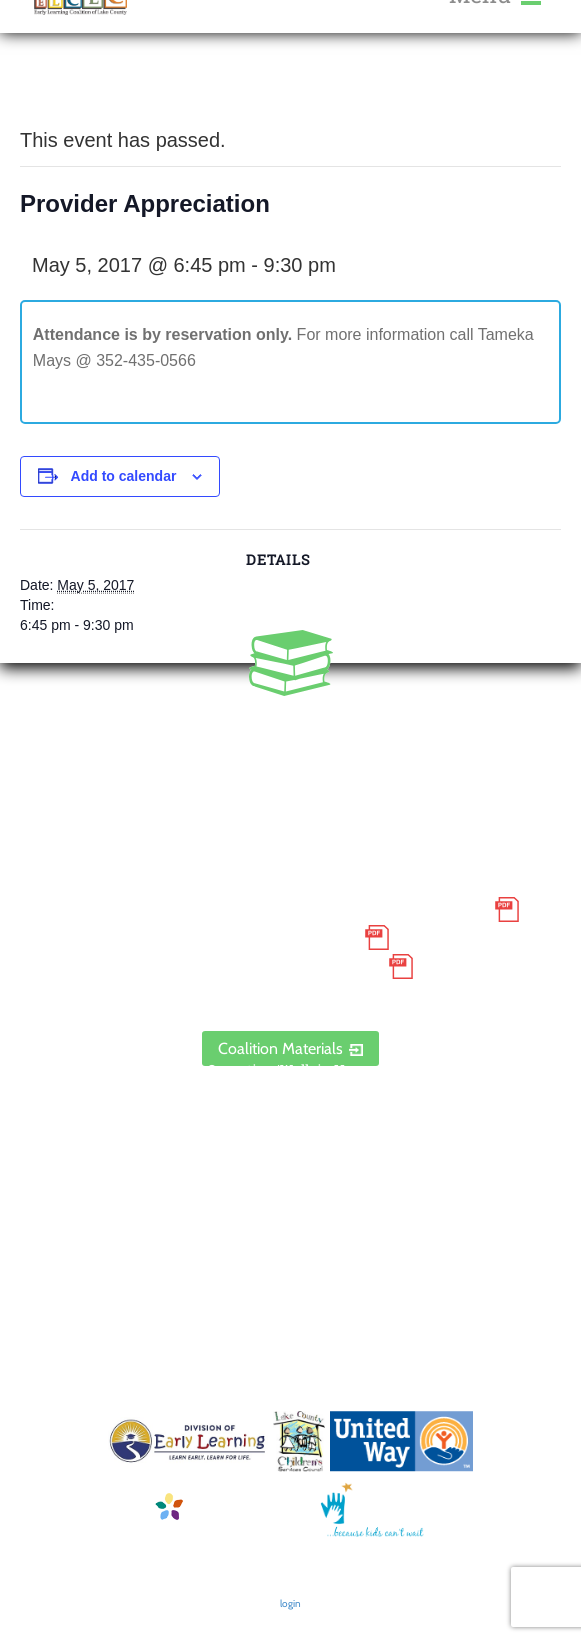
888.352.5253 (291, 755)
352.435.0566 (290, 727)
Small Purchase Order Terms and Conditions (273, 909)
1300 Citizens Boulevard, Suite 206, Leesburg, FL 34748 (290, 812)
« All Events (65, 89)
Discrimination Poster (273, 966)
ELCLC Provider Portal (291, 995)
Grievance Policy (273, 938)
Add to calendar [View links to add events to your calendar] (124, 476)
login (290, 1603)
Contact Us (290, 1149)
